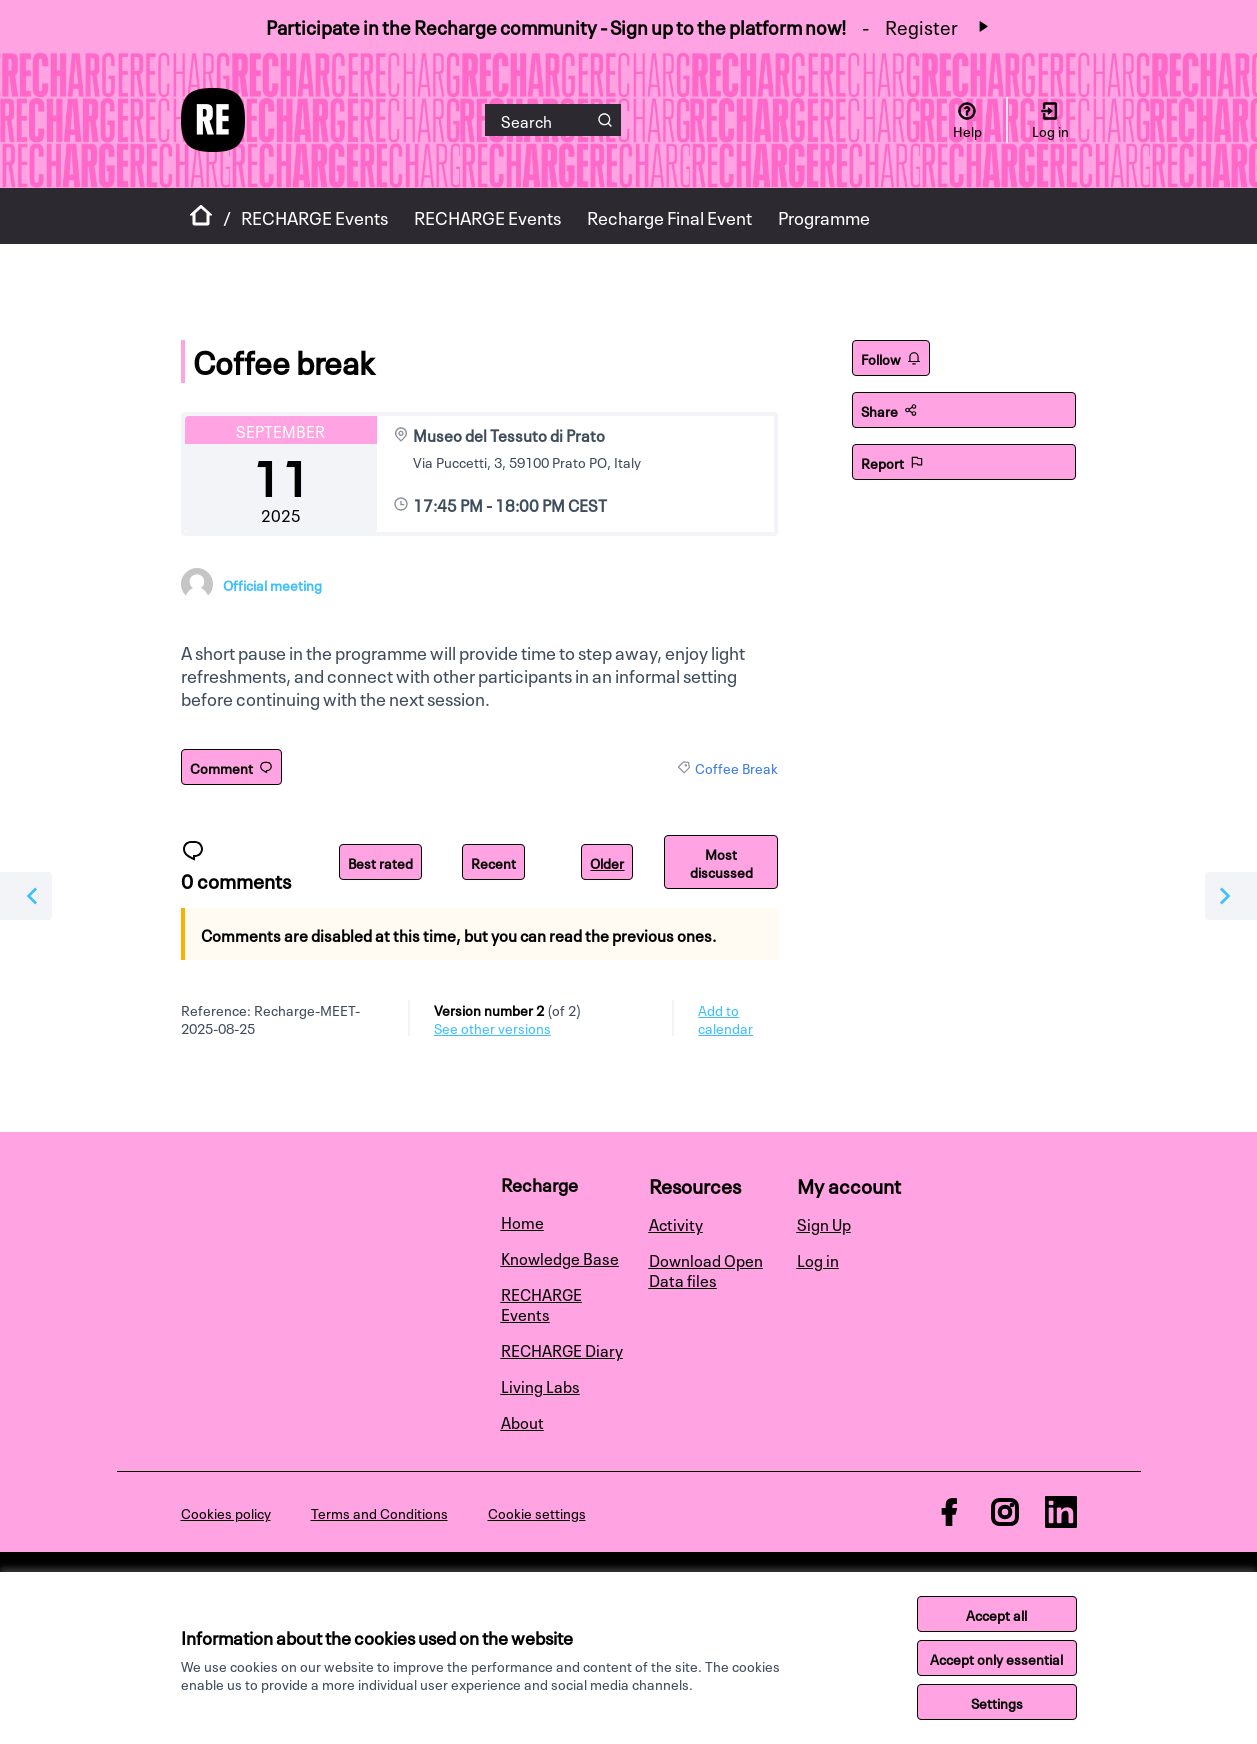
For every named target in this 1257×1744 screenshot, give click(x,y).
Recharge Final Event (669, 216)
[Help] (967, 120)
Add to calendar (725, 1018)
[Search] (553, 120)
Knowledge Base (560, 1257)
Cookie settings (537, 1512)
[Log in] (1050, 120)
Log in (818, 1259)
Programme (824, 216)
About (522, 1421)
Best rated (380, 862)
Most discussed (721, 862)
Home (522, 1221)
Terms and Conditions (379, 1512)
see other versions (492, 1027)
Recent (493, 862)
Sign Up (824, 1223)
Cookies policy (226, 1512)
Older (607, 862)
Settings (997, 1702)
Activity (676, 1223)
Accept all (996, 1614)
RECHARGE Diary (562, 1349)
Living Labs (540, 1385)
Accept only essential (996, 1658)
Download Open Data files (706, 1269)
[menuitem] (567, 1221)
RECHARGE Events (314, 216)
